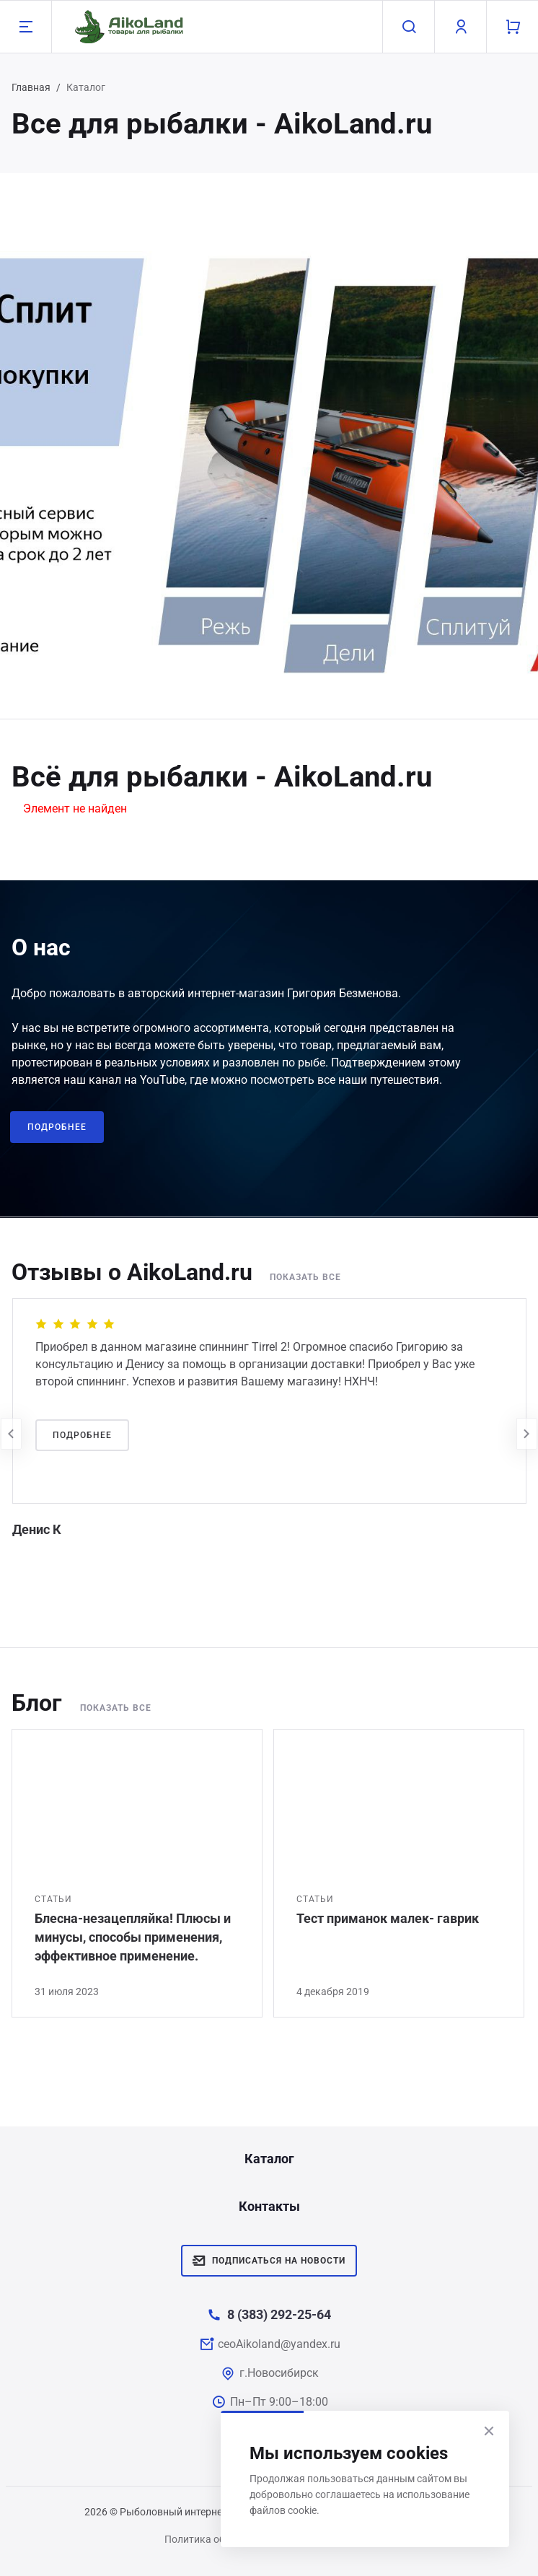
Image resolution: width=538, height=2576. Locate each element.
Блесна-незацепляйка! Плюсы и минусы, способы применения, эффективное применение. (133, 1937)
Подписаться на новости (269, 2260)
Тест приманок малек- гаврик (387, 1918)
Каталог (269, 2158)
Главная (31, 87)
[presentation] (11, 1434)
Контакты (269, 2206)
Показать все (305, 1277)
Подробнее (57, 1127)
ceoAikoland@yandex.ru (279, 2344)
